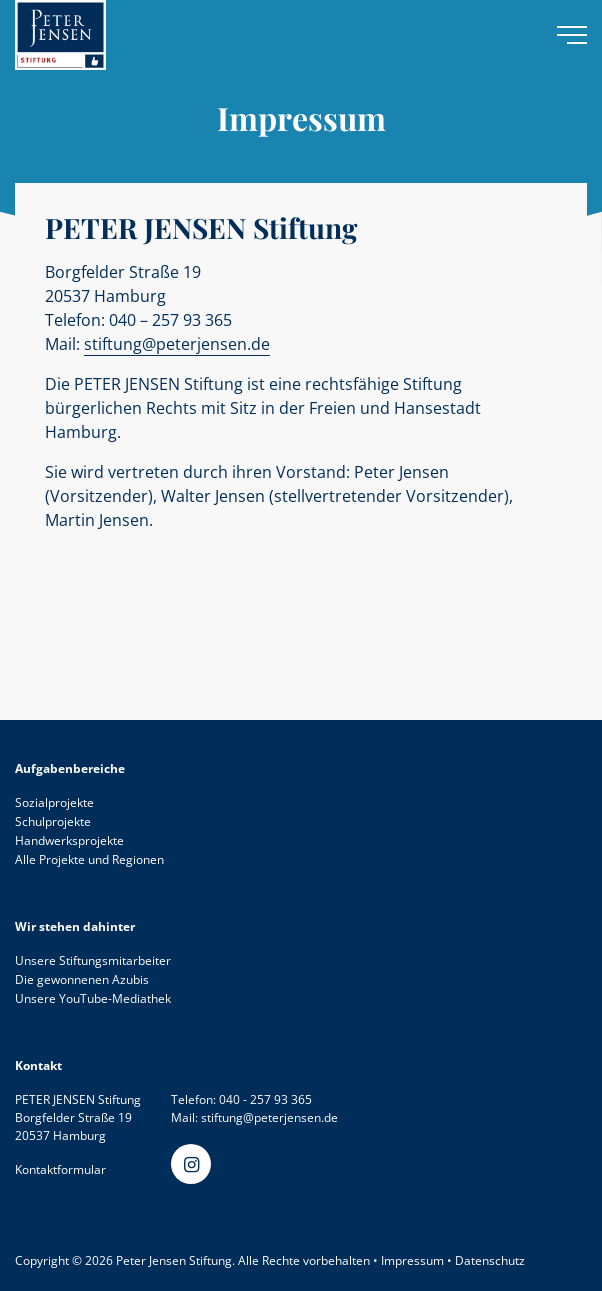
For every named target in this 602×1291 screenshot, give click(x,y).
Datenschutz (490, 1260)
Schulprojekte (53, 821)
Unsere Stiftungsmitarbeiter (93, 960)
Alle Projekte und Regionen (89, 859)
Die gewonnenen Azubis (82, 979)
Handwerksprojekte (69, 840)
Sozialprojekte (54, 802)
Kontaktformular (60, 1169)
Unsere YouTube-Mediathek (93, 998)
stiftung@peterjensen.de (177, 344)
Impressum (412, 1260)
